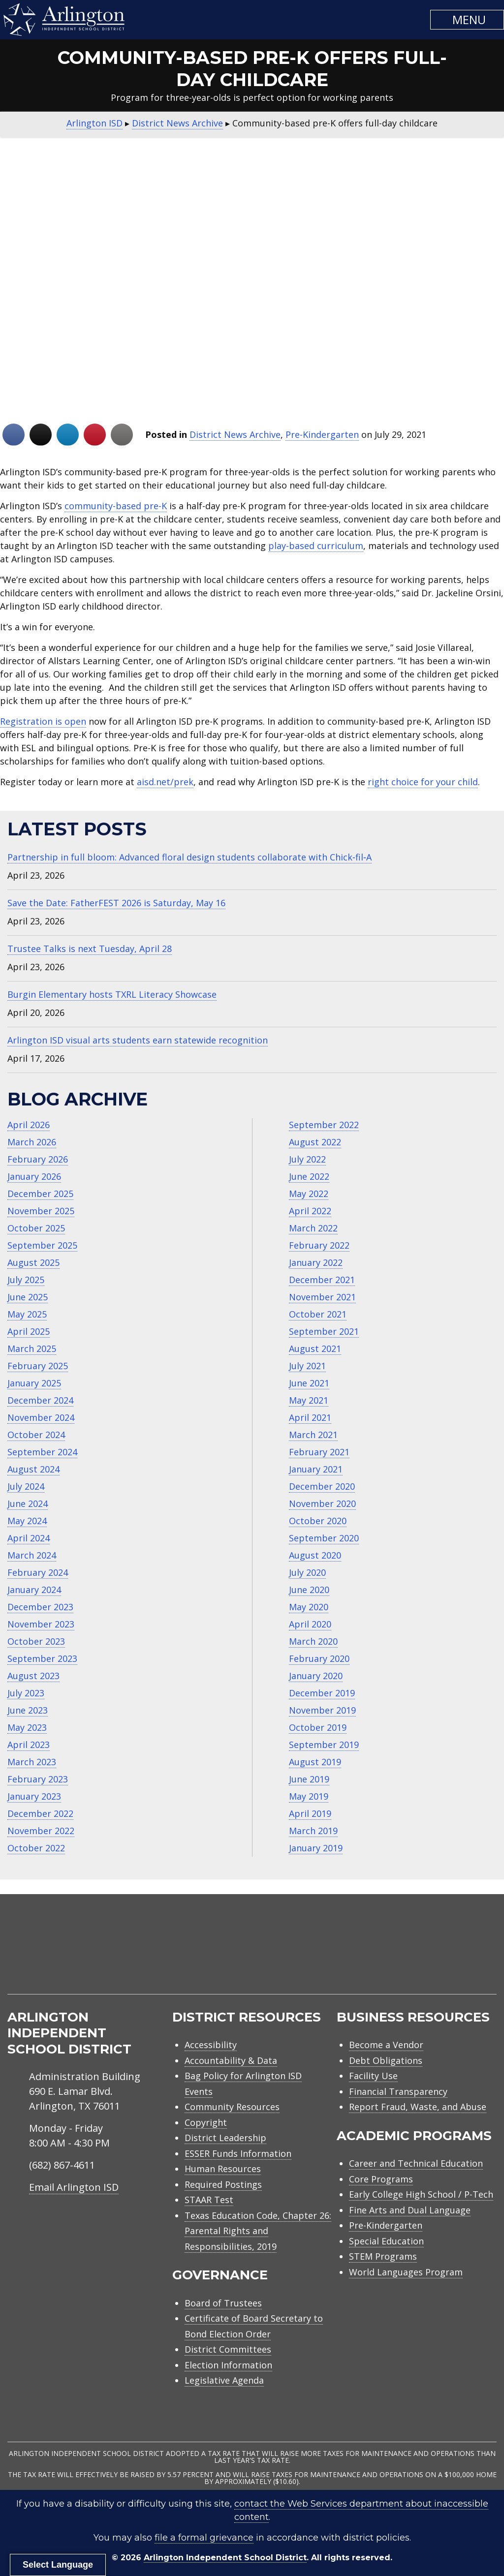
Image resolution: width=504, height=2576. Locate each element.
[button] (467, 20)
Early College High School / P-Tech (421, 2194)
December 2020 (322, 1486)
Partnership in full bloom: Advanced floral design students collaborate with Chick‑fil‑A (189, 857)
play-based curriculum (315, 546)
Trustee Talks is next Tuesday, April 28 (89, 948)
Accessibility (211, 2045)
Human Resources (223, 2169)
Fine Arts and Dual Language (410, 2210)
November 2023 (40, 1624)
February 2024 (37, 1572)
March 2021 (313, 1435)
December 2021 (322, 1280)
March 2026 (31, 1142)
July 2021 (307, 1366)
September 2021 (324, 1331)
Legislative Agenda (224, 2380)
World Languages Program (406, 2272)
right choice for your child (423, 782)
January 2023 (34, 1796)
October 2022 (36, 1848)
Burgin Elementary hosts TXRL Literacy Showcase (112, 994)
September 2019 (324, 1744)
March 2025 (31, 1348)
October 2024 (36, 1435)
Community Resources (232, 2107)
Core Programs (381, 2179)
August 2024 (33, 1469)
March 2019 (313, 1831)
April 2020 (310, 1624)
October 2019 (317, 1727)
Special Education (386, 2241)
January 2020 (316, 1676)
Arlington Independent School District (225, 2557)
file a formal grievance (204, 2537)
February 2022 (319, 1245)
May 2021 (308, 1400)
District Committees (228, 2349)
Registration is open (43, 721)
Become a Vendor (386, 2045)
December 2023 (40, 1607)
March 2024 (31, 1555)
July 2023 (25, 1693)
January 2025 (34, 1383)
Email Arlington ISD (74, 2187)
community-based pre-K (115, 506)
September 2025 (42, 1245)
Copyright (206, 2122)
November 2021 (322, 1297)
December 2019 (322, 1693)
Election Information (228, 2365)
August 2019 (315, 1762)
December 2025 (40, 1193)
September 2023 (42, 1658)
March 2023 (31, 1762)
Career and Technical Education (416, 2163)
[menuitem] (413, 1956)
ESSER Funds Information (238, 2153)
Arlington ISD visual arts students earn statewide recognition (137, 1040)
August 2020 (315, 1555)
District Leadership (225, 2138)
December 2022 (40, 1813)
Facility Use (373, 2076)
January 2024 (34, 1589)
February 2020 (319, 1658)
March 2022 (313, 1228)
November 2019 (322, 1710)
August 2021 (315, 1348)
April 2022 (310, 1211)
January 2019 (316, 1848)
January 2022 (316, 1262)
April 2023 (28, 1744)
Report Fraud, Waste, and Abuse (417, 2107)
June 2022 (309, 1176)
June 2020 (309, 1589)
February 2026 (37, 1159)
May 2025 (27, 1314)
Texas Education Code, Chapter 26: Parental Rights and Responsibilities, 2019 (258, 2230)
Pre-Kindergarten (322, 434)
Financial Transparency (398, 2091)
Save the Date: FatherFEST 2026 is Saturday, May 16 (116, 903)
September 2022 (324, 1125)
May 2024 (27, 1521)
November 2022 (40, 1831)
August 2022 (315, 1142)
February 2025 (37, 1366)
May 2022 (308, 1193)
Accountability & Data (231, 2060)
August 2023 (33, 1676)
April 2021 (310, 1417)
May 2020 (308, 1607)
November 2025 (40, 1211)
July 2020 (307, 1572)
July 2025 (25, 1280)
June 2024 (27, 1503)
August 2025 (33, 1262)
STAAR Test (209, 2200)
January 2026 (34, 1176)
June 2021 (309, 1383)
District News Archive (235, 434)
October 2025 (36, 1228)
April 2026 (28, 1125)
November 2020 (322, 1503)
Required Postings (223, 2184)
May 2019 (308, 1796)
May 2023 (27, 1727)
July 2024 (25, 1486)
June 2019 (309, 1779)
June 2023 (27, 1710)
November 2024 (40, 1417)
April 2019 (310, 1813)
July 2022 (307, 1159)
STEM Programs (383, 2256)
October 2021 (317, 1314)
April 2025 (28, 1331)
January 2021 (316, 1469)
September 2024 (42, 1452)
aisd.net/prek (165, 782)
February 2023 (37, 1779)
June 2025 (27, 1297)
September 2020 (324, 1538)
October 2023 (36, 1641)
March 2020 (313, 1641)
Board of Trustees (223, 2303)
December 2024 (40, 1400)
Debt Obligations (385, 2060)
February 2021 (319, 1452)
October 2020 (317, 1521)
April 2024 (28, 1538)
